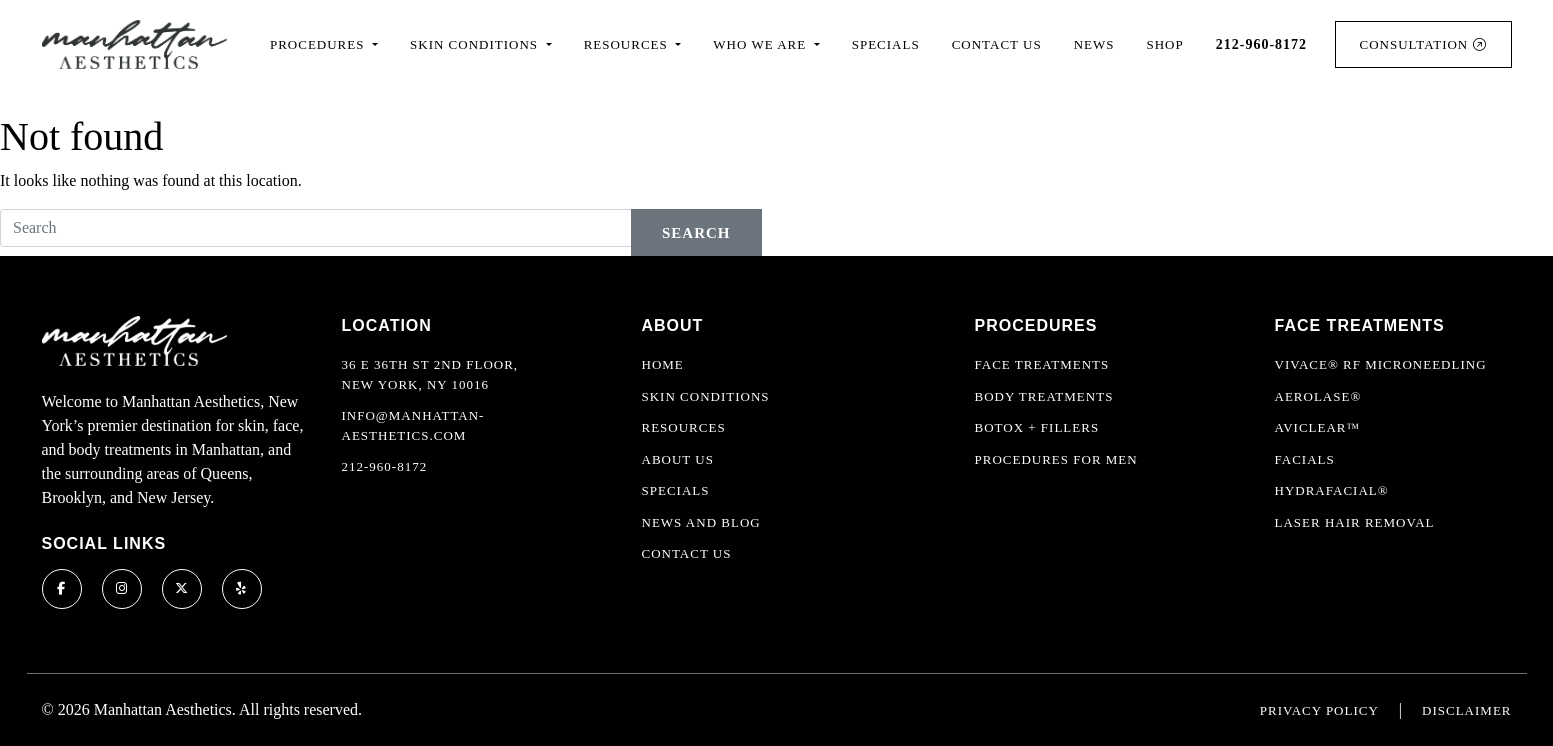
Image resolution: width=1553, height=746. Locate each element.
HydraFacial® (1332, 490)
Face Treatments (1042, 364)
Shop (1165, 44)
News (1094, 44)
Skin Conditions (706, 396)
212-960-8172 (385, 466)
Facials (1305, 459)
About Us (678, 459)
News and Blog (701, 522)
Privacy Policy (1319, 710)
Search (696, 233)
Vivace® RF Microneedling (1381, 364)
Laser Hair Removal (1355, 522)
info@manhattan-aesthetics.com (413, 425)
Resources (684, 427)
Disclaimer (1466, 710)
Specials (886, 44)
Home (663, 364)
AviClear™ (1318, 427)
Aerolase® (1318, 396)
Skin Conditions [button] (476, 44)
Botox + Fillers (1037, 427)
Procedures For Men (1056, 459)
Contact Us (997, 44)
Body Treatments (1044, 396)
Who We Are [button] (761, 44)
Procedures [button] (319, 44)
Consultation (1423, 44)
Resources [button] (628, 44)
